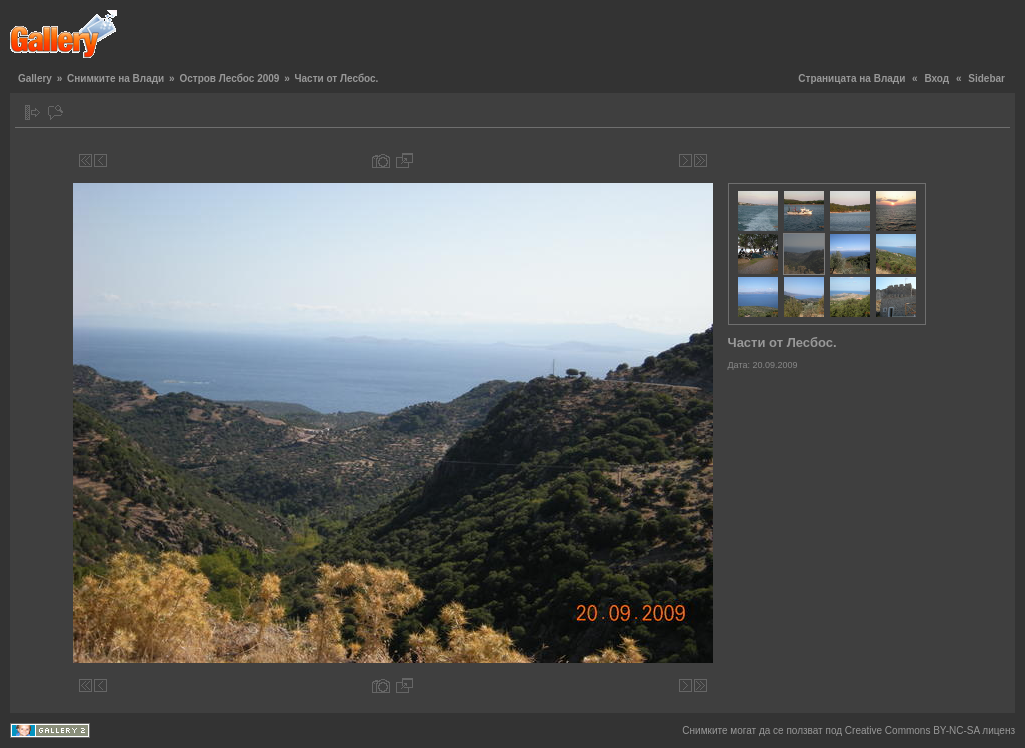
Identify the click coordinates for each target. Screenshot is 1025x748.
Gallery (35, 78)
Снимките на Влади (115, 78)
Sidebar (986, 78)
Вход (936, 78)
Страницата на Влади (851, 78)
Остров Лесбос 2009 (229, 78)
